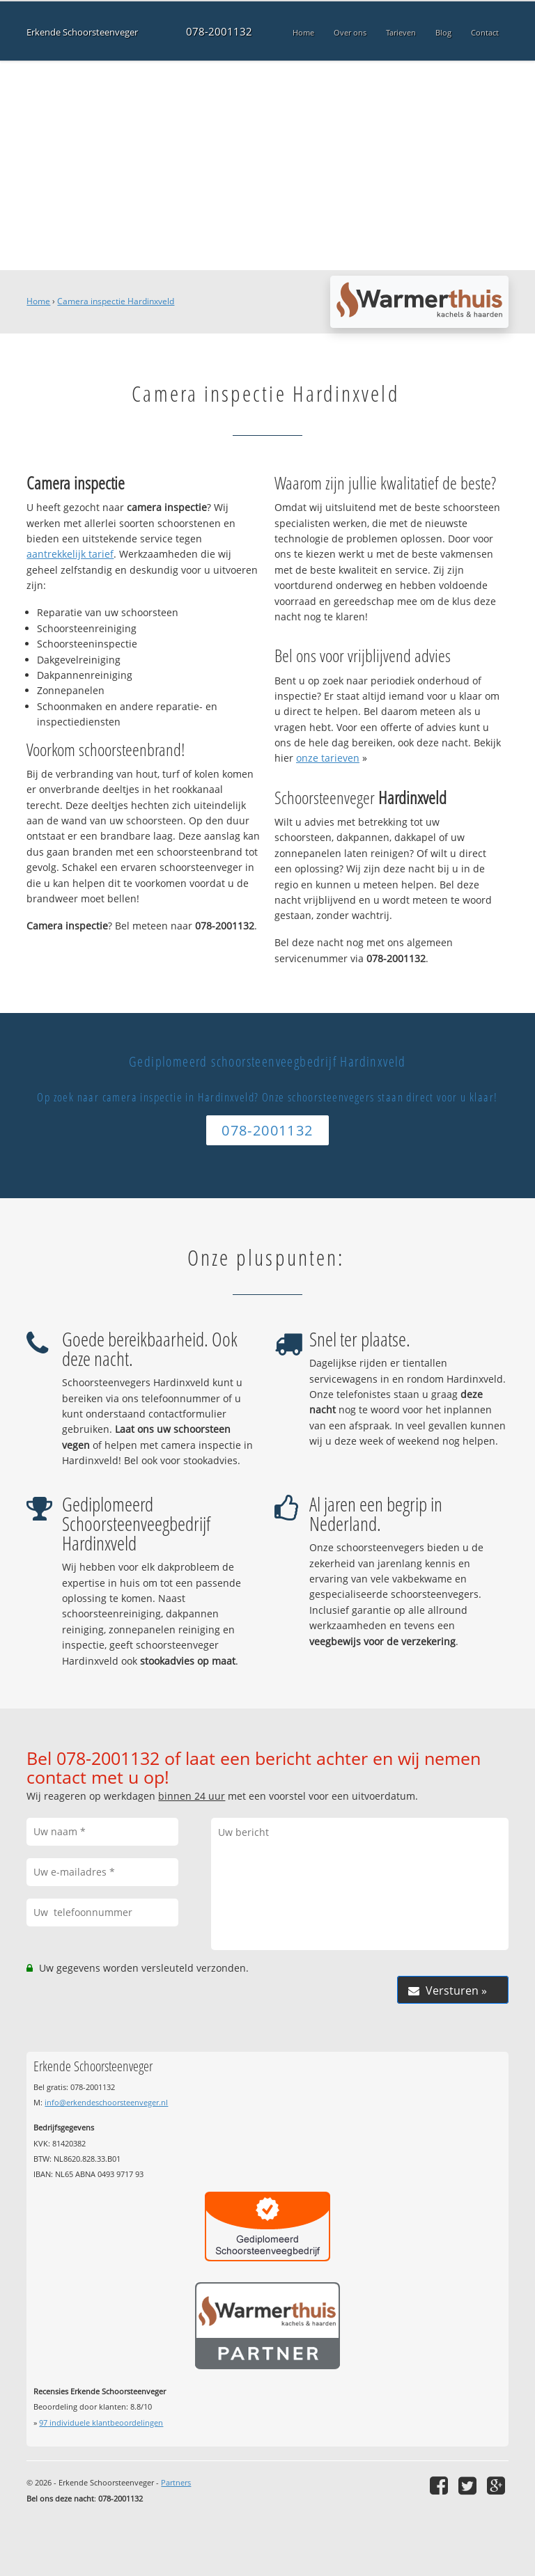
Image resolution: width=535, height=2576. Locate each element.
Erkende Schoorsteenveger (82, 32)
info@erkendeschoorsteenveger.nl (106, 2102)
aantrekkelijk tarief (70, 553)
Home (38, 301)
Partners (176, 2482)
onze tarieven (327, 757)
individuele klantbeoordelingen (101, 2422)
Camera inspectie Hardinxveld (115, 301)
